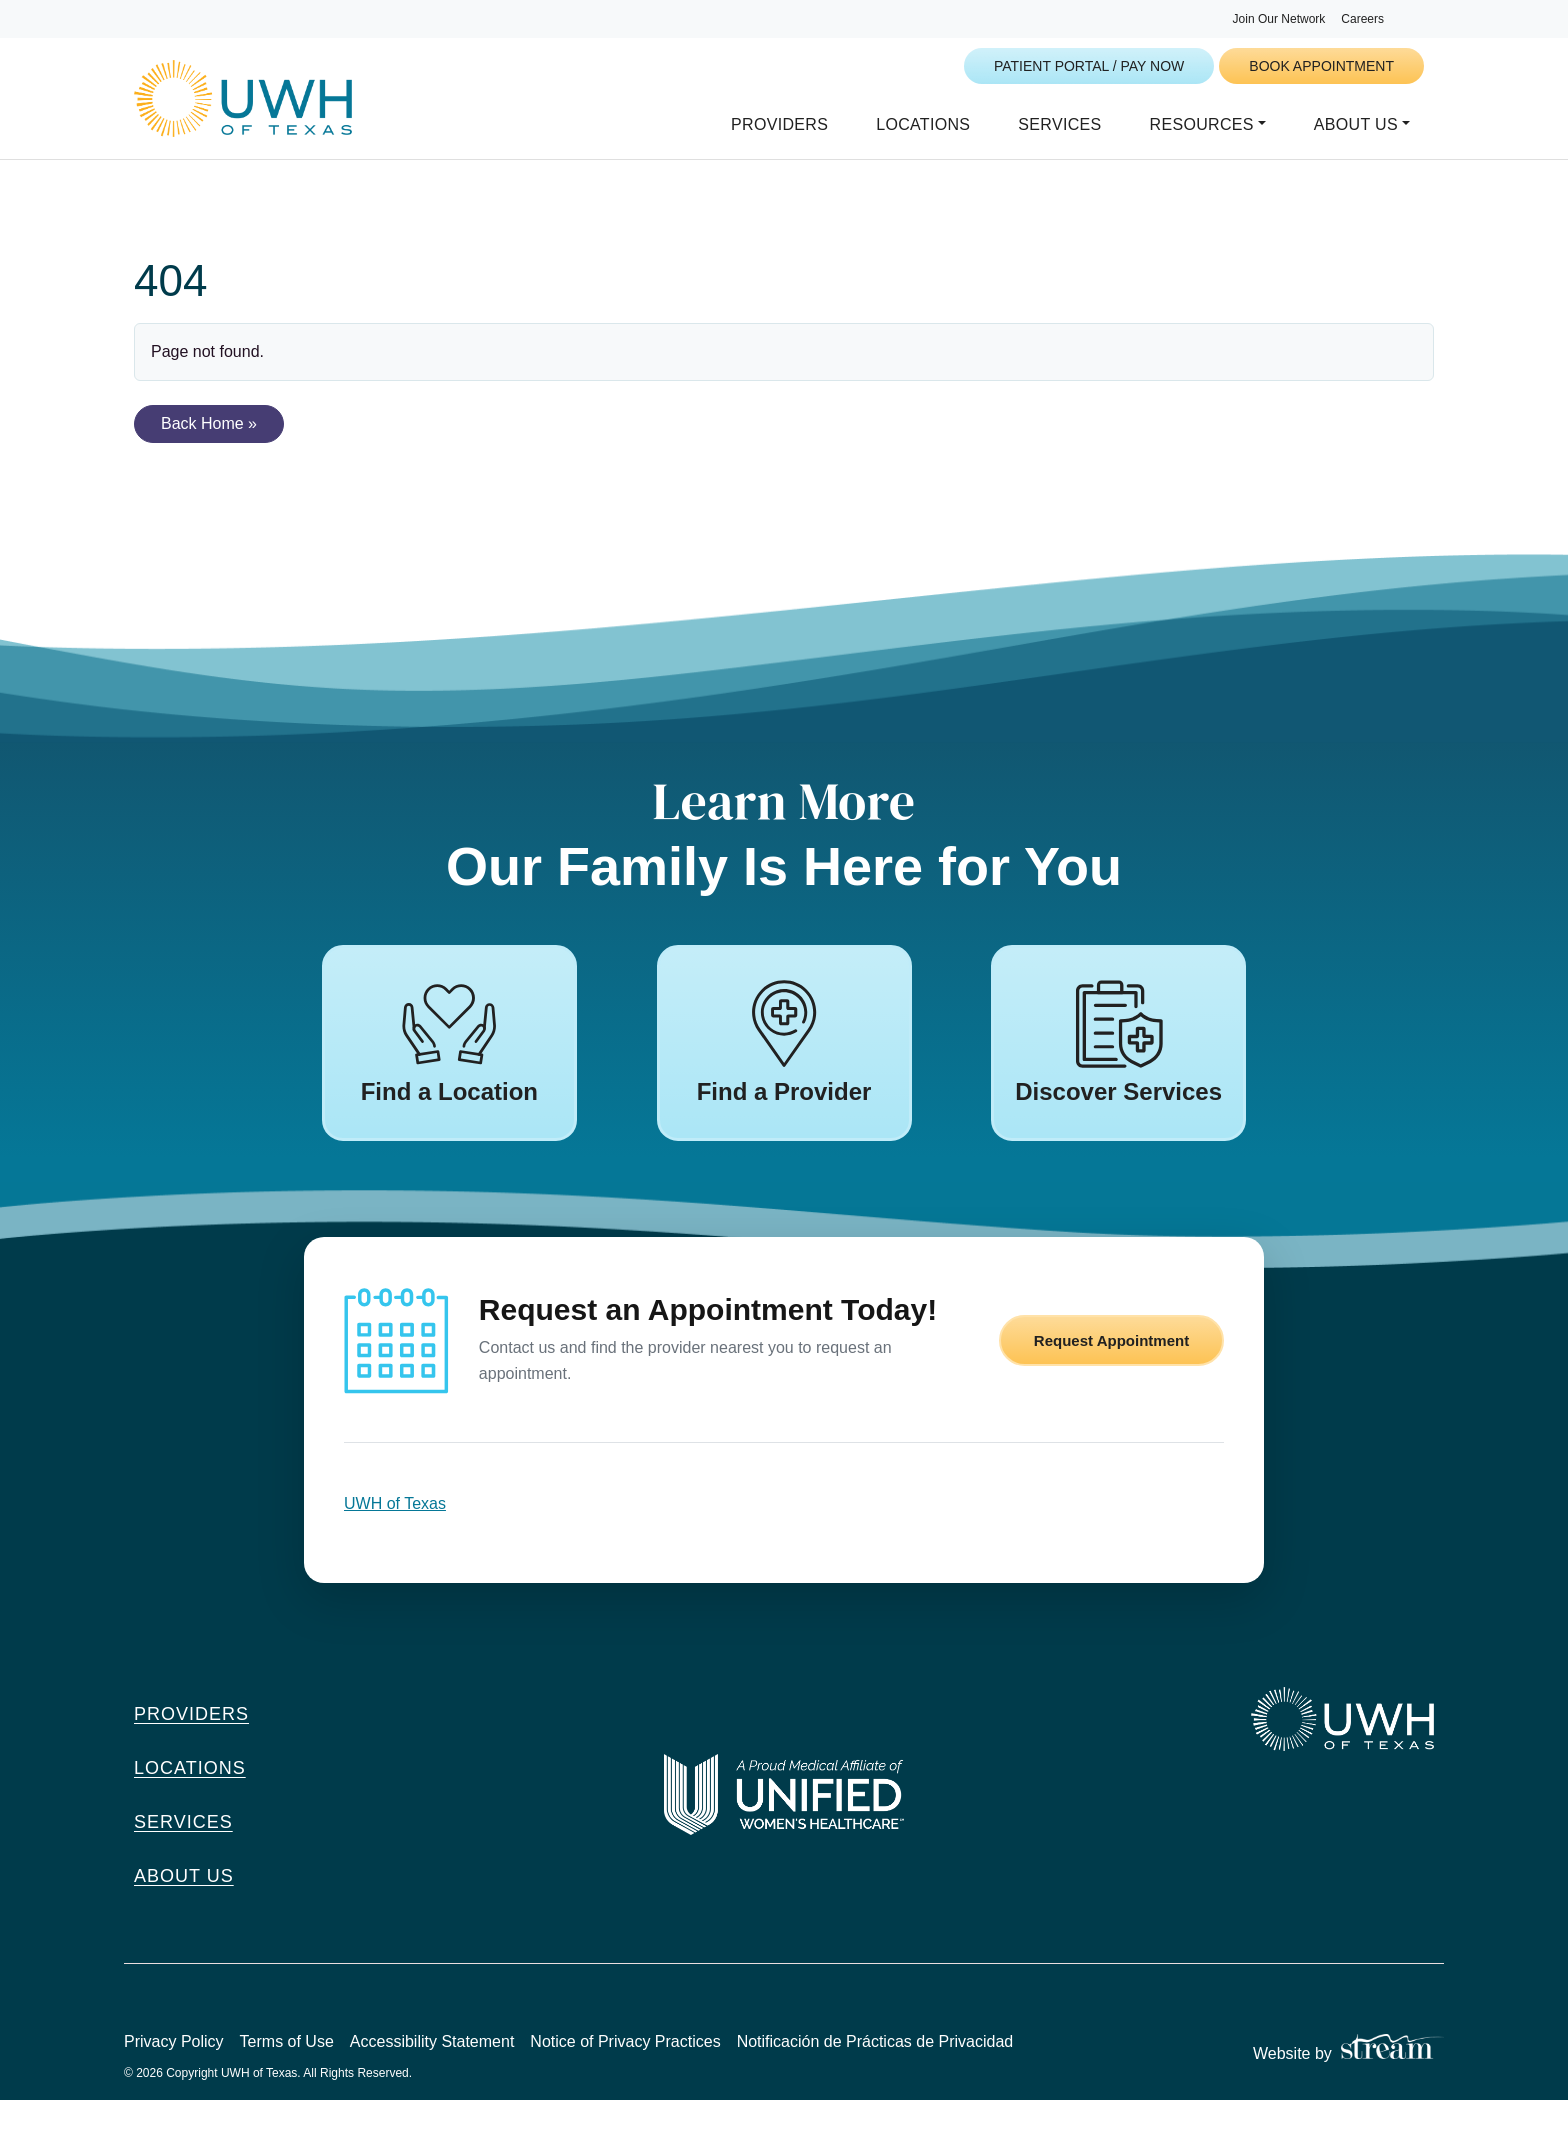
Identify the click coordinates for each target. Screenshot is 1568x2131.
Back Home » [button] (209, 449)
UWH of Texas (395, 1534)
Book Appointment (1321, 66)
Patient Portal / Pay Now (1089, 66)
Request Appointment (1111, 1371)
